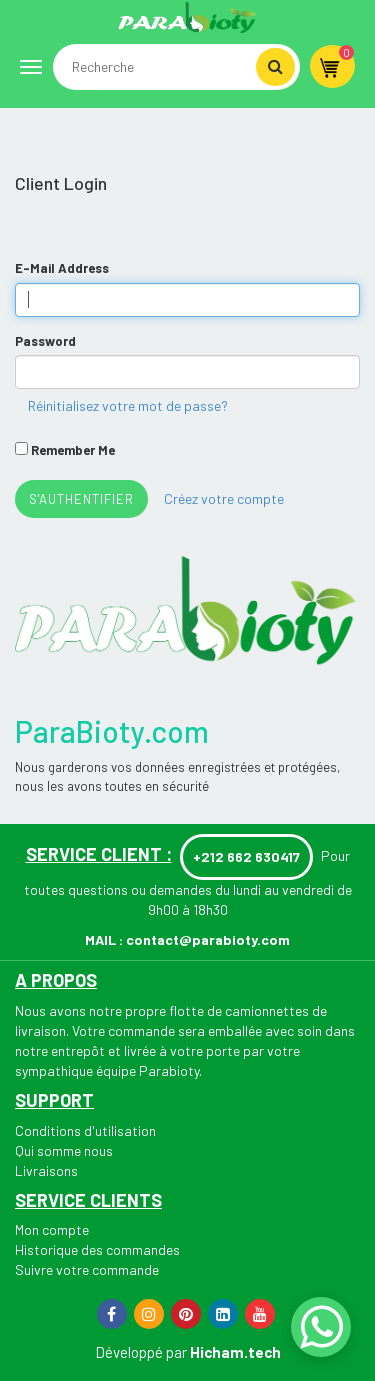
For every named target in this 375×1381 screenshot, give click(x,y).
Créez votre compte (224, 498)
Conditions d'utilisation (85, 1130)
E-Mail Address (62, 268)
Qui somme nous (64, 1150)
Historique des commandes (97, 1249)
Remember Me (73, 450)
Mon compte (52, 1229)
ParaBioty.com (112, 731)
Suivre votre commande (87, 1269)
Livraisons (46, 1170)
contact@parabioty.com (208, 939)
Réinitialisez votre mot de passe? (128, 405)
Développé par (141, 1352)
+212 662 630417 (246, 856)
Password (45, 341)
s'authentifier (81, 499)
